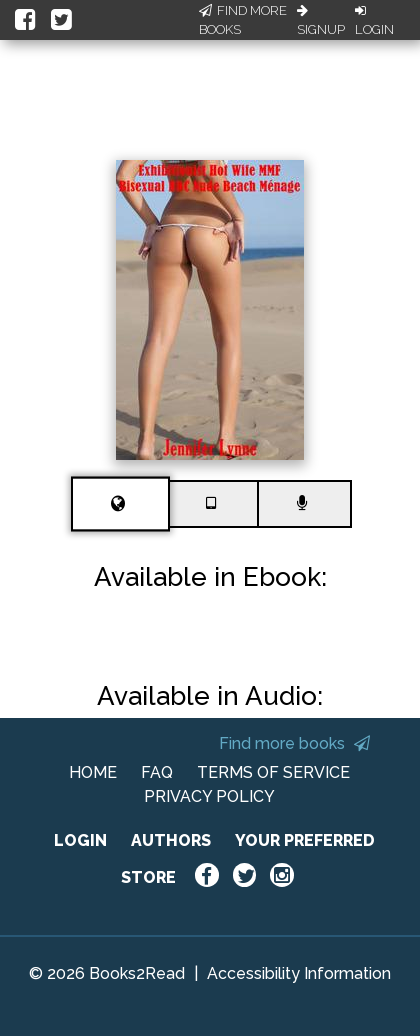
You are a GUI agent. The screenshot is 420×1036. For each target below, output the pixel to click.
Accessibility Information (299, 973)
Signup (321, 21)
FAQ (157, 772)
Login (374, 21)
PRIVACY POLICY (209, 796)
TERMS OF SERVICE (273, 772)
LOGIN (80, 840)
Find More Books (243, 20)
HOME (93, 772)
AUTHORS (171, 840)
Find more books (294, 743)
